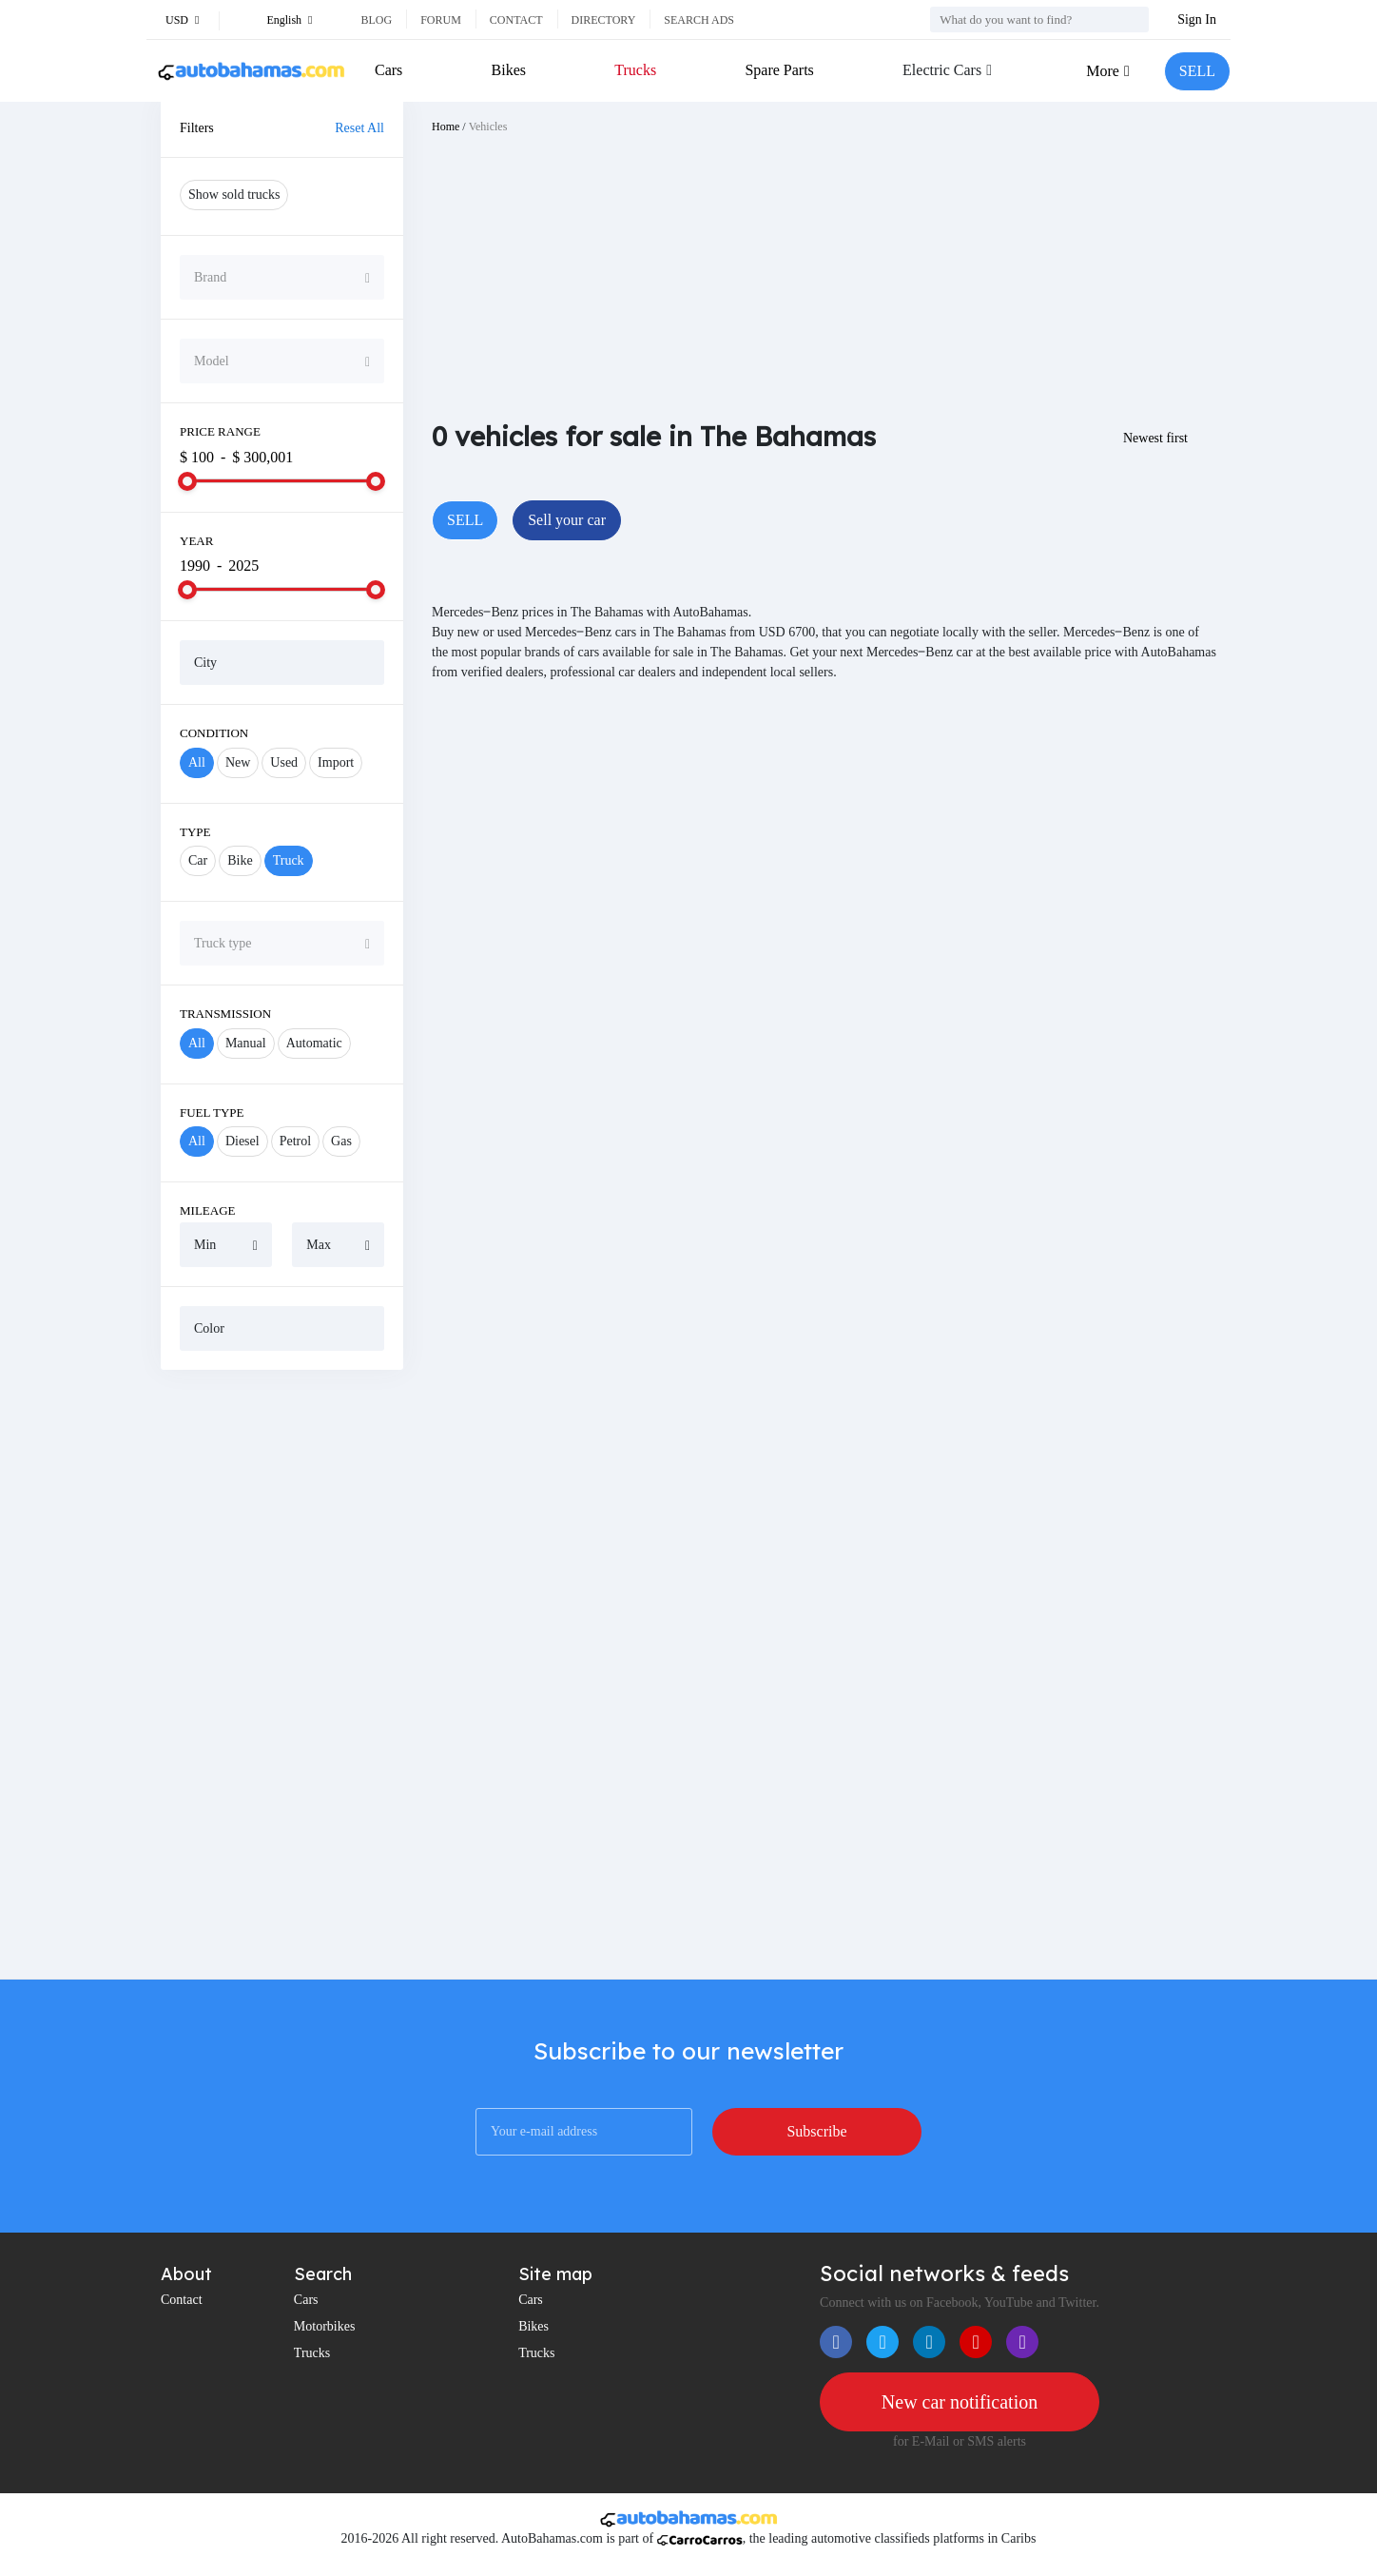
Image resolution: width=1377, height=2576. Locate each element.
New (237, 762)
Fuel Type (212, 1112)
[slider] (187, 481)
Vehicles (488, 126)
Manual (245, 1043)
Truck (288, 860)
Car (197, 860)
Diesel (242, 1141)
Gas (341, 1141)
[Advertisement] (282, 1674)
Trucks (635, 70)
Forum (440, 20)
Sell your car (567, 520)
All (196, 762)
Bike (239, 860)
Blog (376, 20)
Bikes (509, 70)
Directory (604, 20)
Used (284, 762)
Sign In (1196, 19)
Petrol (295, 1141)
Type (195, 832)
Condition (214, 733)
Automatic (314, 1043)
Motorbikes (325, 2326)
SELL (1197, 71)
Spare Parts (779, 70)
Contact (516, 20)
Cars (388, 70)
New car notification (960, 2401)
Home (445, 126)
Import (336, 762)
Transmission (225, 1013)
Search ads (699, 20)
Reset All (359, 128)
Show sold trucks (234, 194)
